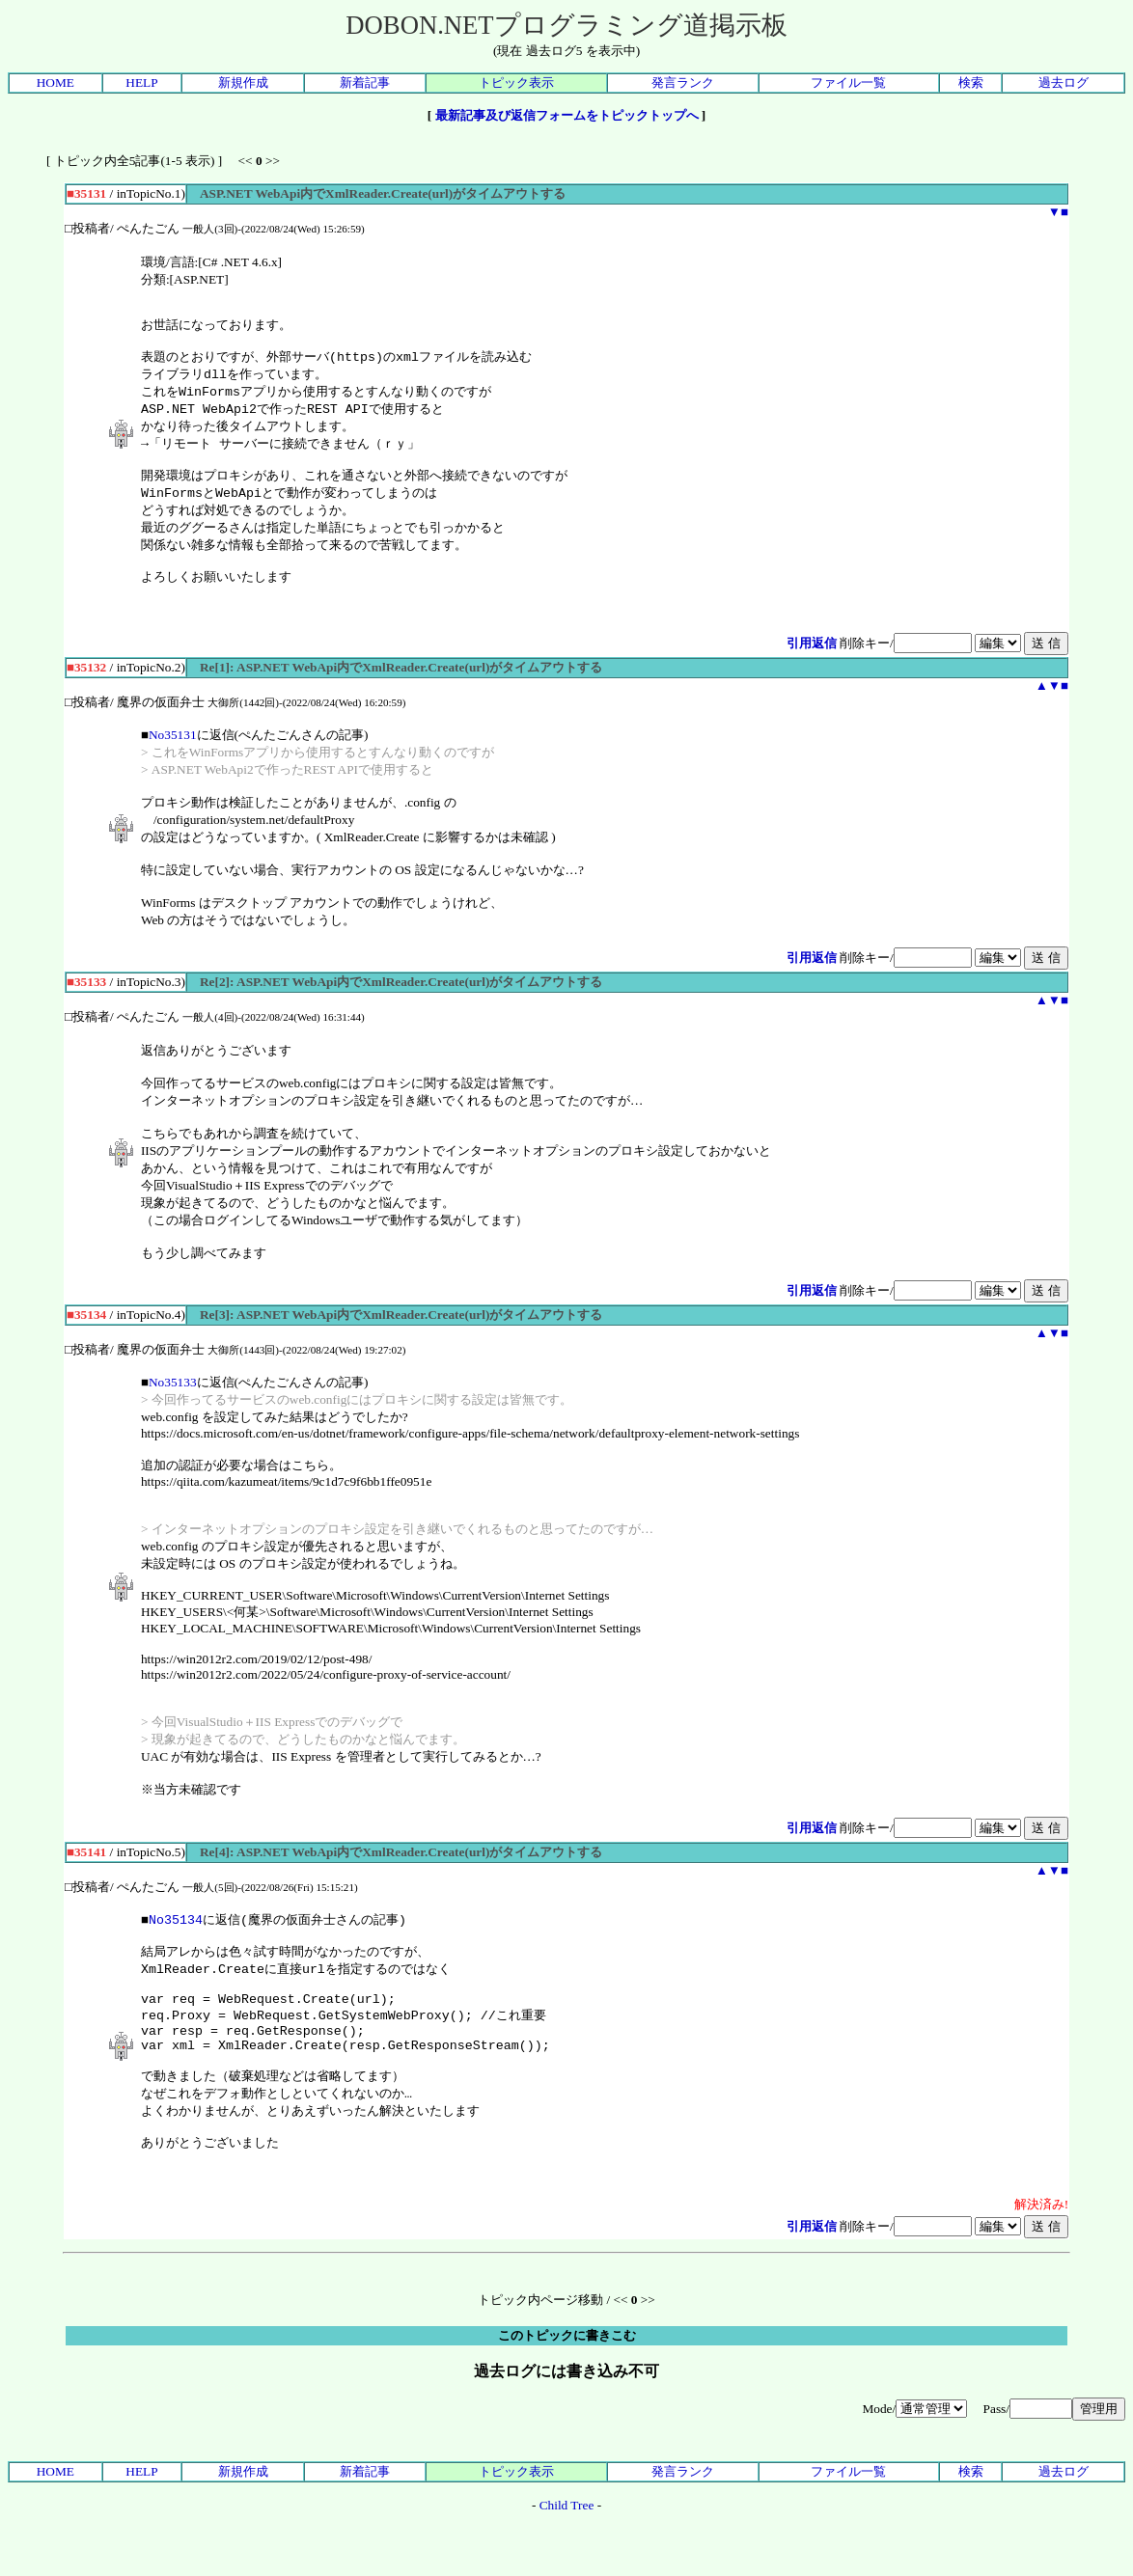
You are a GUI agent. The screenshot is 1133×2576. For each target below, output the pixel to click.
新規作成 (243, 82)
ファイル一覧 (848, 82)
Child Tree (566, 2554)
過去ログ (1063, 82)
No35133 (173, 1403)
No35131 (173, 756)
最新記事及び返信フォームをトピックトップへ (567, 115)
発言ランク (682, 82)
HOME (55, 82)
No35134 (176, 1941)
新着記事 (365, 82)
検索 (970, 82)
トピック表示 (516, 82)
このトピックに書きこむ (567, 2384)
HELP (141, 82)
